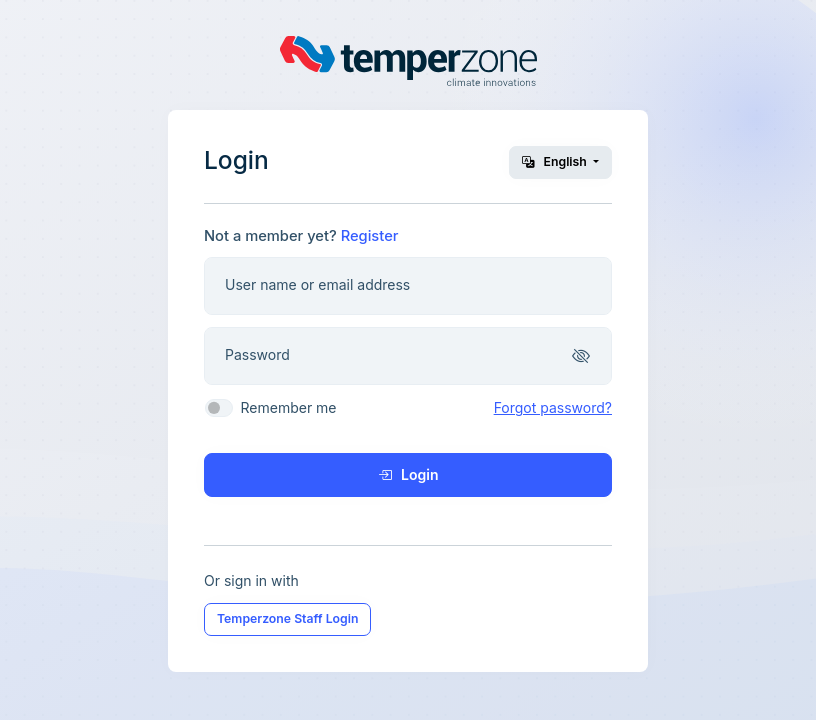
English (555, 161)
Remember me (288, 407)
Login (408, 474)
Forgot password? (553, 407)
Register (370, 236)
